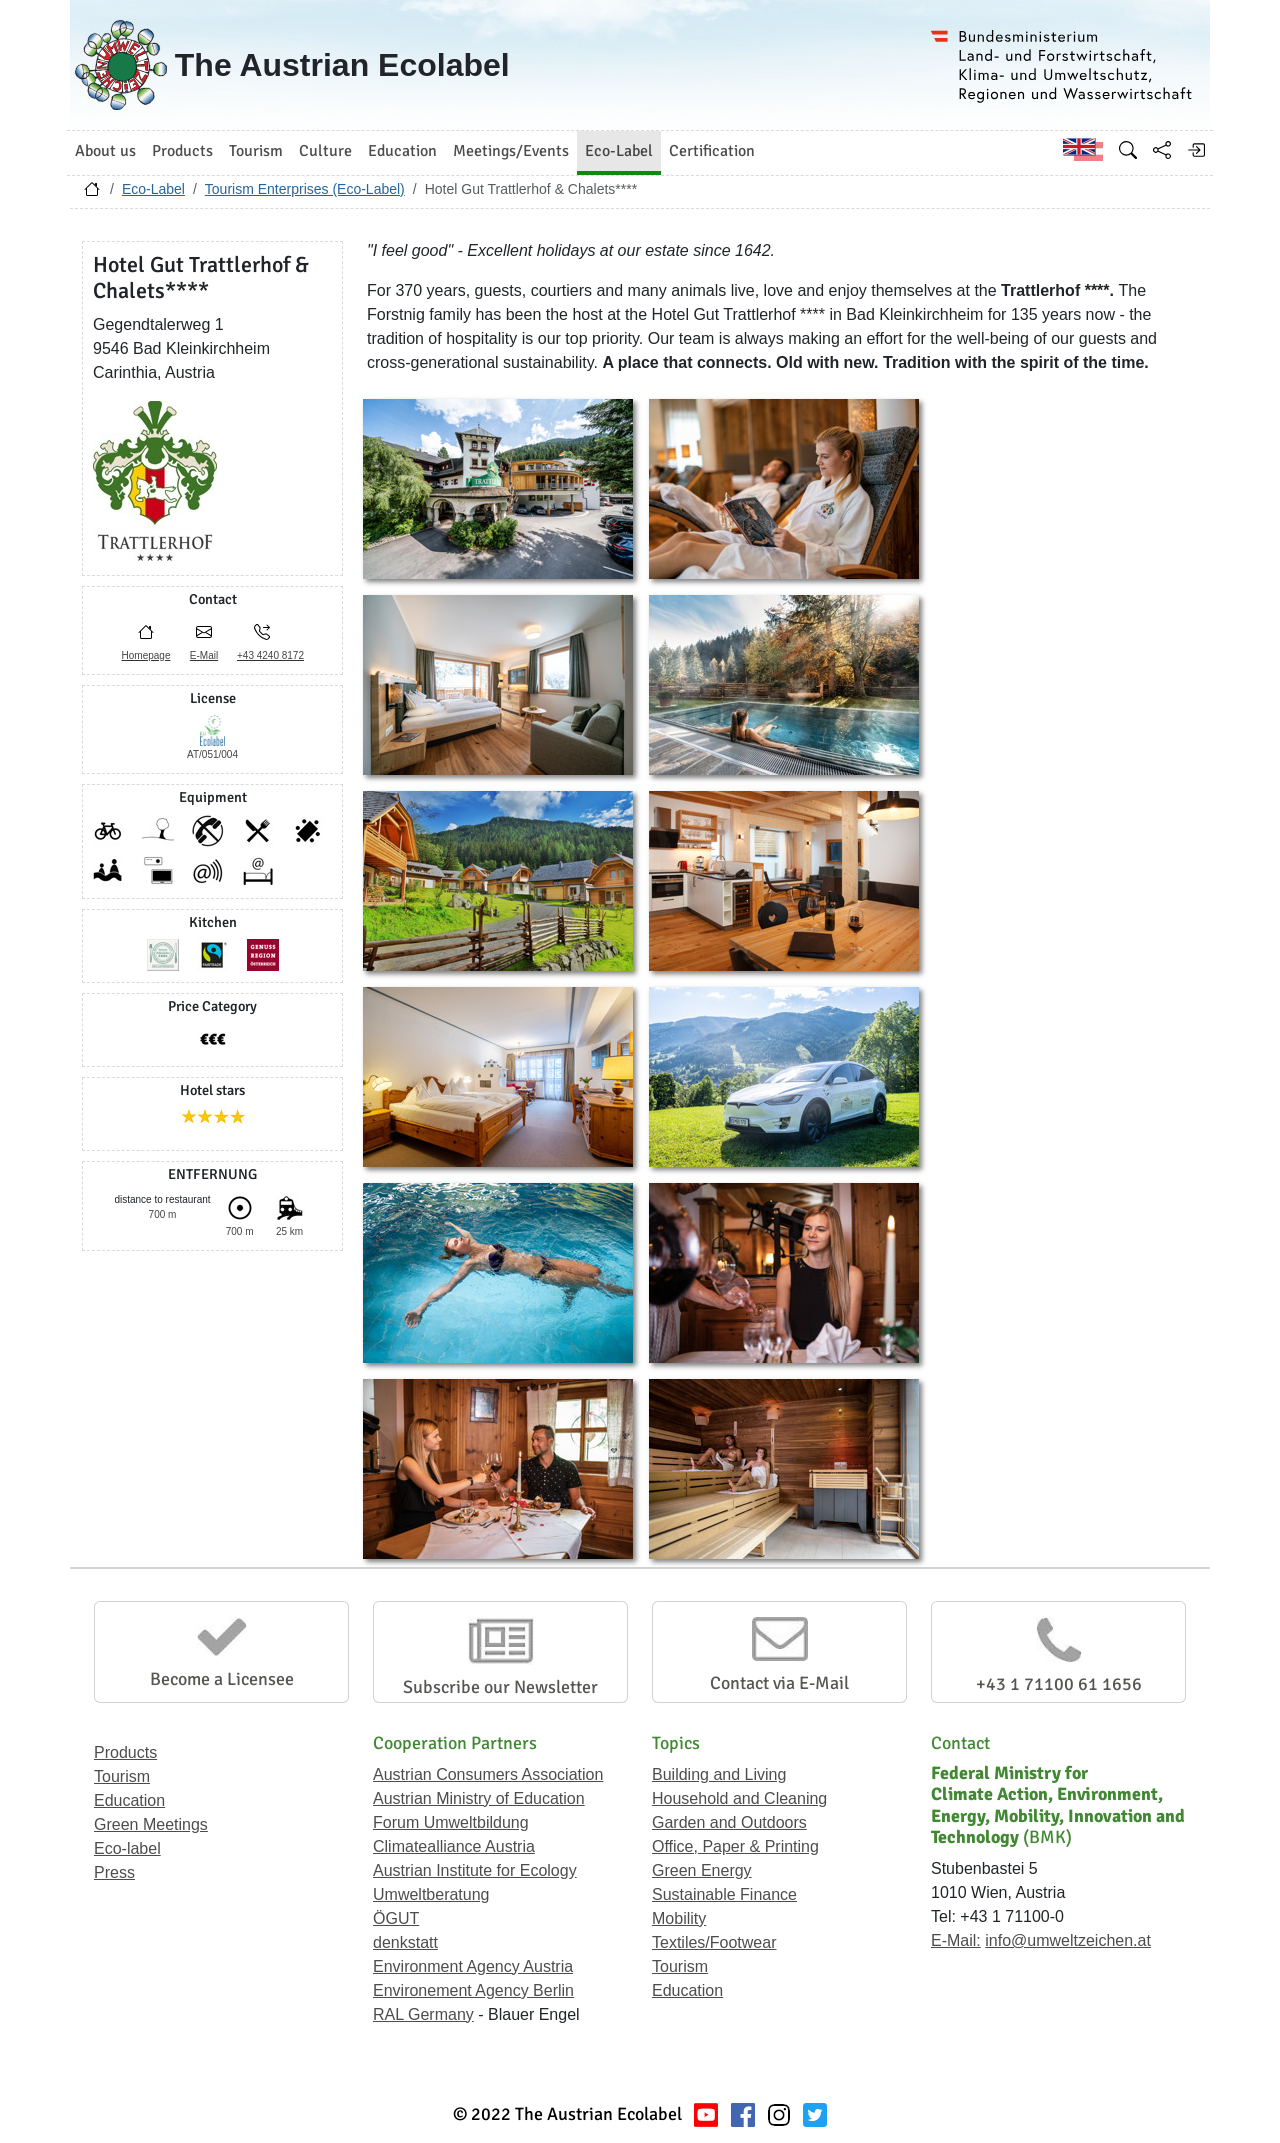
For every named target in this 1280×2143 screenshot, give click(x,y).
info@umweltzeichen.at (1068, 1940)
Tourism (122, 1776)
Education (129, 1800)
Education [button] (402, 151)
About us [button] (105, 151)
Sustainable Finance (724, 1894)
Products (125, 1752)
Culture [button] (325, 151)
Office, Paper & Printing (735, 1846)
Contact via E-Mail (779, 1683)
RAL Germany (423, 2014)
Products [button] (182, 151)
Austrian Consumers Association (488, 1774)
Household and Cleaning (739, 1798)
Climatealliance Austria (454, 1846)
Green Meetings (151, 1824)
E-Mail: (956, 1940)
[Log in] (1196, 150)
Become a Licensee (222, 1679)
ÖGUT (396, 1918)
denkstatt (405, 1942)
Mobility (679, 1918)
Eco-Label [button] (619, 151)
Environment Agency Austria (473, 1966)
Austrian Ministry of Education (479, 1798)
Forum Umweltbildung (451, 1822)
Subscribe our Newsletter (500, 1687)
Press (114, 1872)
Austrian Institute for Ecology (475, 1870)
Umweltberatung (431, 1894)
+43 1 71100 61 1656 (1059, 1684)
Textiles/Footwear (714, 1942)
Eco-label (127, 1848)
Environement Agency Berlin (473, 1990)
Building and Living (719, 1774)
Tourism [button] (256, 151)
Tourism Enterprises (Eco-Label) (305, 189)
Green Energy (702, 1870)
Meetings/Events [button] (511, 151)
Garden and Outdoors (729, 1822)
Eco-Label (153, 189)
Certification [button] (712, 151)
